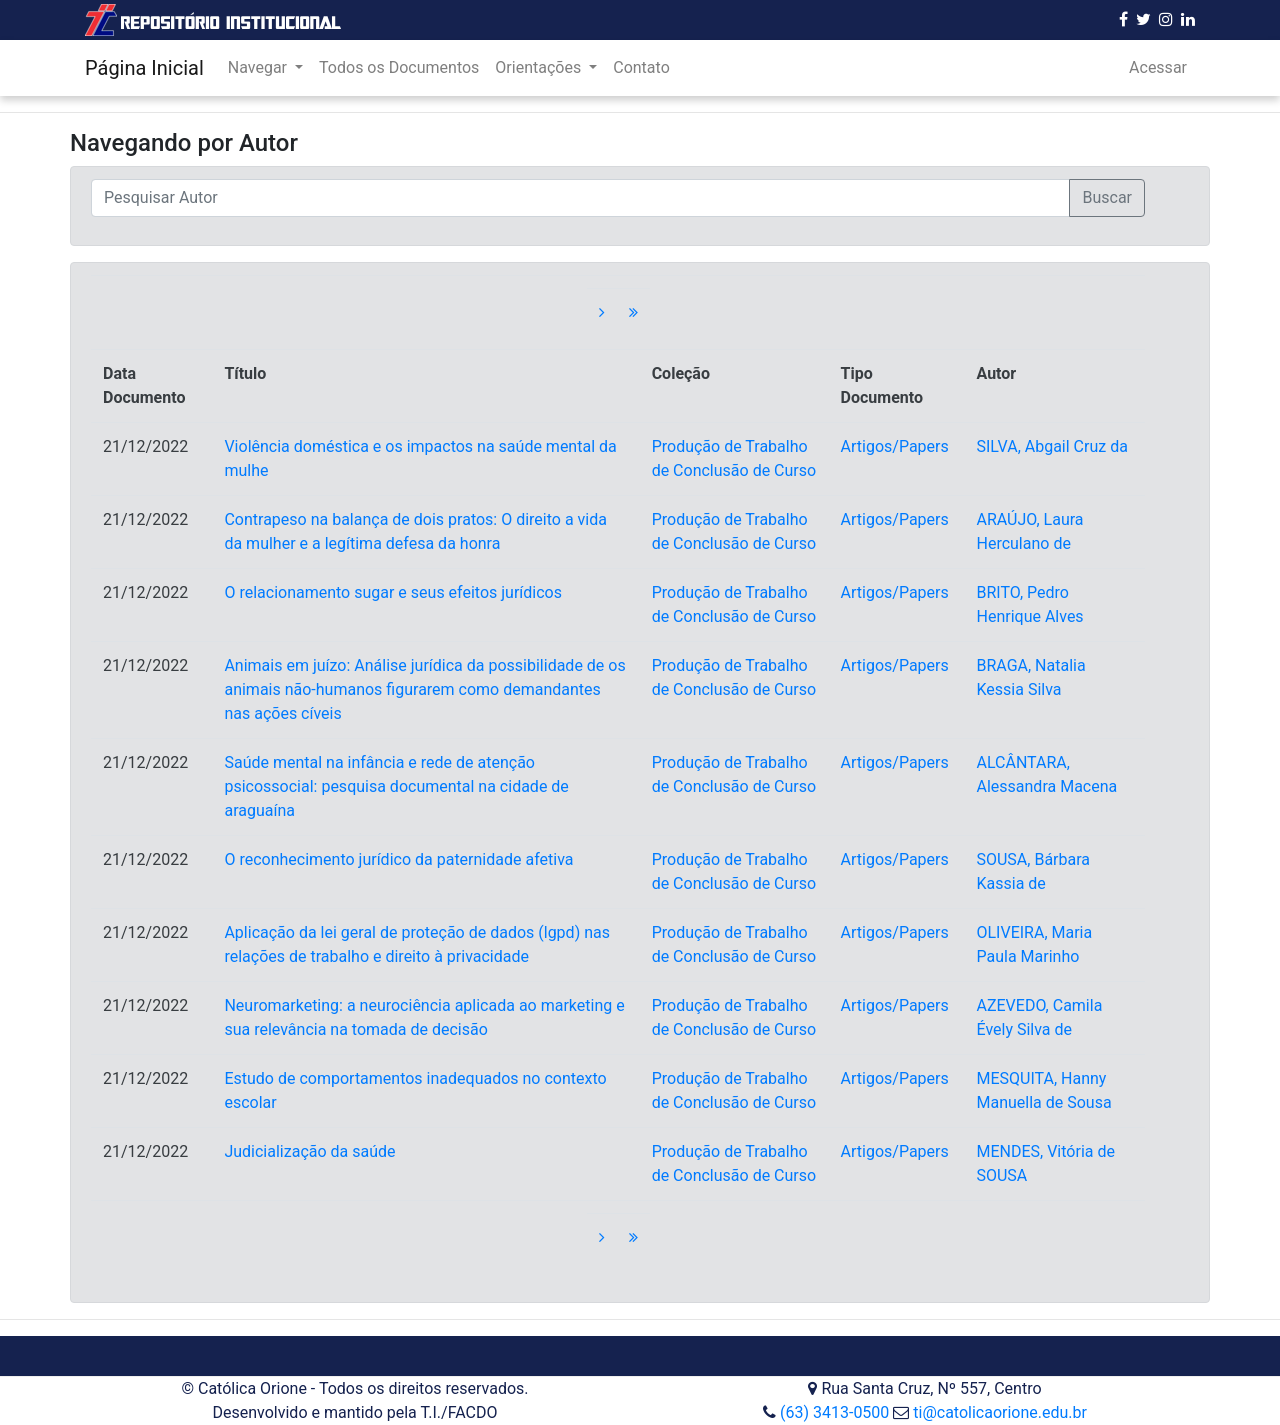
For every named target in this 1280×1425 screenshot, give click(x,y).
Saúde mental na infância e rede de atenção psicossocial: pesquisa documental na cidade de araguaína (396, 786)
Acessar (1158, 67)
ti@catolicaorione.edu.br (1000, 1412)
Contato (641, 67)
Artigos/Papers (895, 446)
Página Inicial (144, 68)
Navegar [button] (259, 67)
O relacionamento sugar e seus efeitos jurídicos (393, 592)
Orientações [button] (540, 67)
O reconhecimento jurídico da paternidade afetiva (398, 859)
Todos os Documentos (399, 67)
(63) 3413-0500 (834, 1412)
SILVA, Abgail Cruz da (1051, 446)
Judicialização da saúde (309, 1151)
